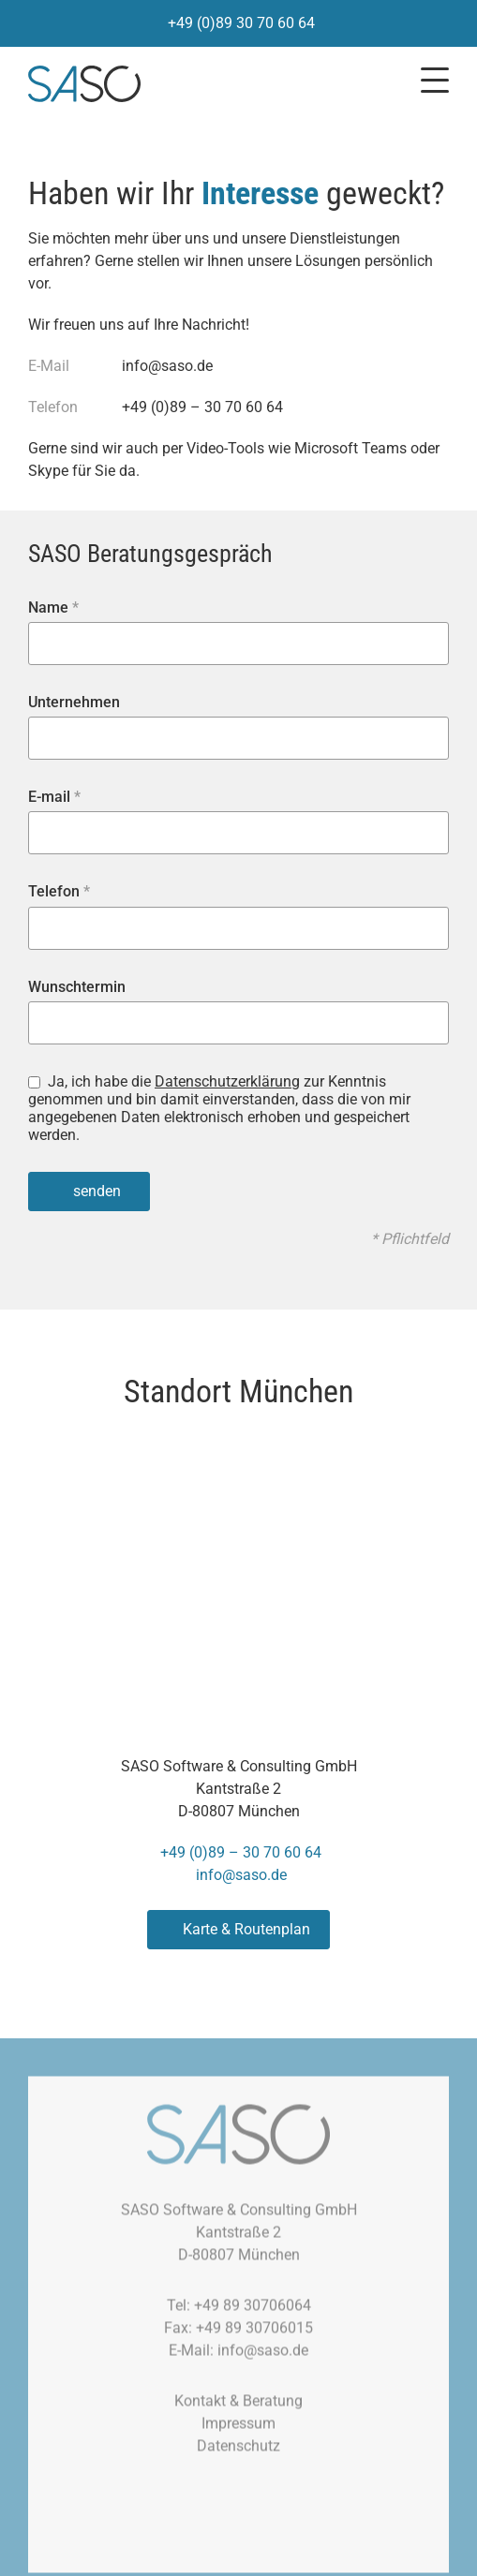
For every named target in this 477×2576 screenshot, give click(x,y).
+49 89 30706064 (252, 2312)
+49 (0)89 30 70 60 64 (241, 23)
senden (97, 1191)
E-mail (54, 797)
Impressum (238, 2430)
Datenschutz (238, 2453)
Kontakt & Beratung (238, 2408)
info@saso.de (167, 366)
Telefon (59, 891)
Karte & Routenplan (246, 1929)
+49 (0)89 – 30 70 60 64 (202, 407)
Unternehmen (74, 702)
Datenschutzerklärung (227, 1081)
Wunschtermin (77, 987)
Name (53, 607)
